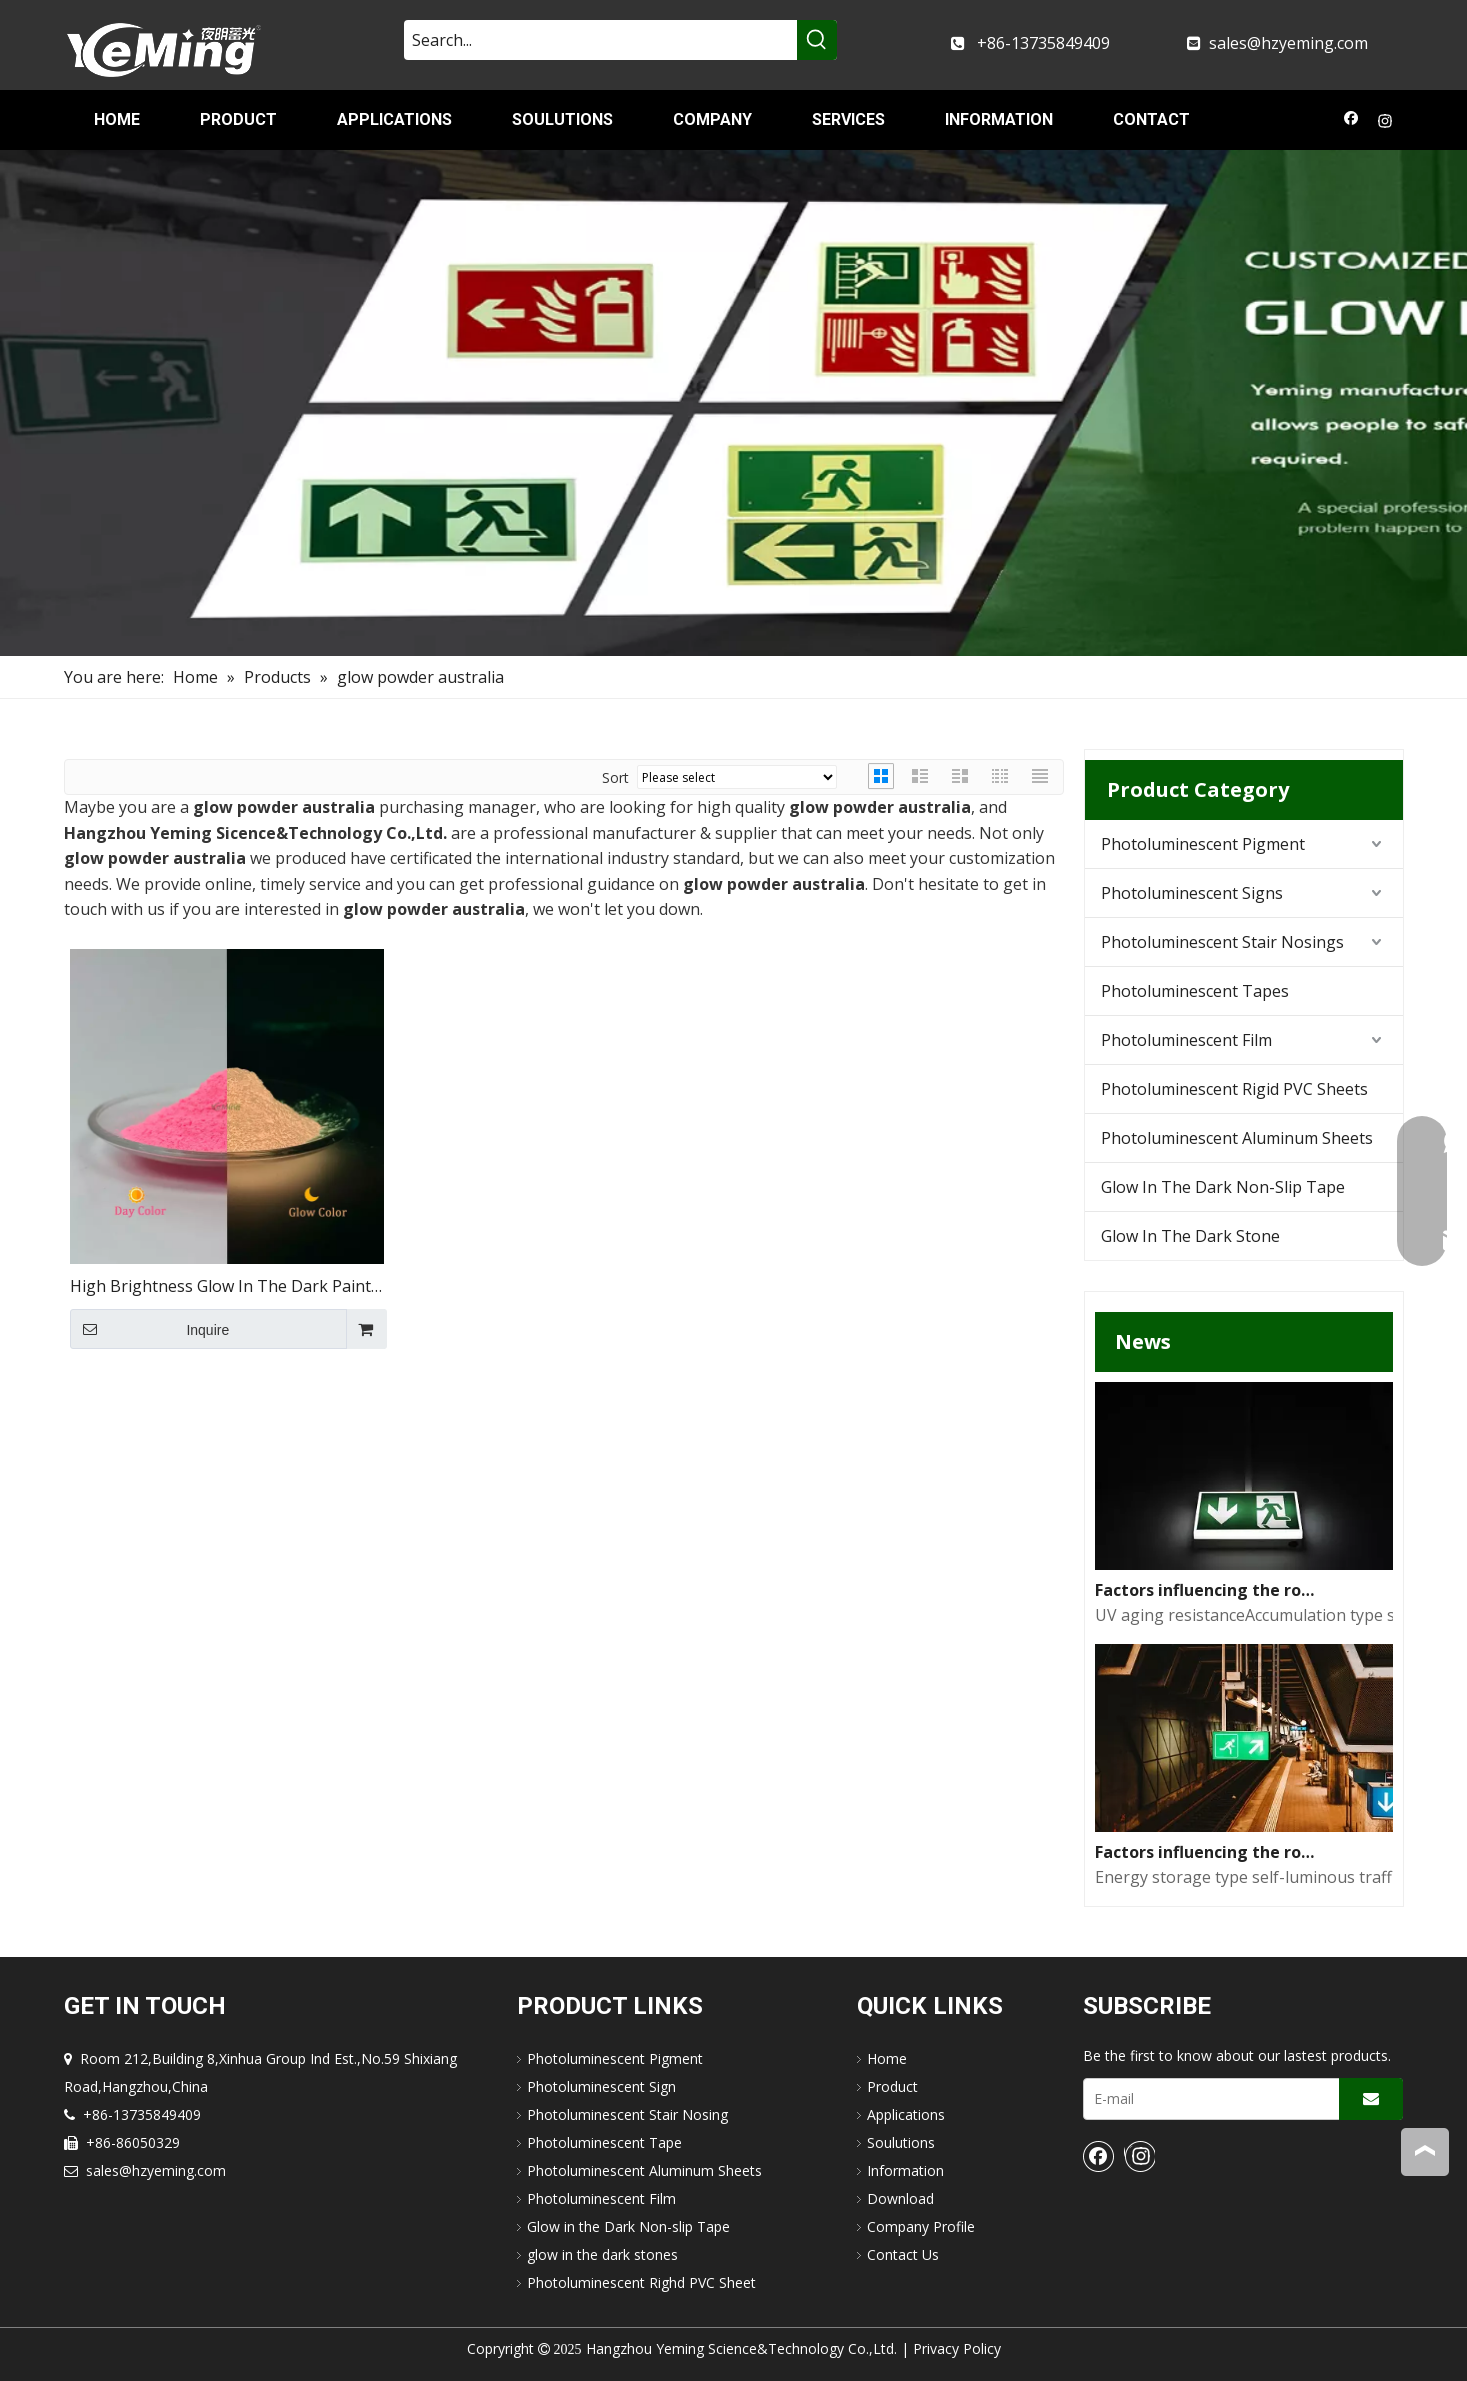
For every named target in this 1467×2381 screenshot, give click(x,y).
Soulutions (901, 2142)
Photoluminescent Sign (601, 2086)
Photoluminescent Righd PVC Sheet (641, 2282)
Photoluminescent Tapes (1195, 991)
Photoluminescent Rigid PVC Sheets (1234, 1089)
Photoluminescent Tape (604, 2142)
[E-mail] (1207, 2099)
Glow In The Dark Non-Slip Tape (1223, 1187)
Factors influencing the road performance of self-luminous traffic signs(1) (1208, 1852)
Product (892, 2086)
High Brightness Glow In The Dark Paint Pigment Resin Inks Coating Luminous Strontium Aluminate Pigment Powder (220, 1287)
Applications (906, 2114)
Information (905, 2170)
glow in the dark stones (602, 2254)
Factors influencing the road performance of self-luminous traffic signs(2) (1208, 1590)
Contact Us (903, 2254)
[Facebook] (1351, 123)
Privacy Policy (957, 2348)
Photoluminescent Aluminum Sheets (1237, 1138)
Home (887, 2058)
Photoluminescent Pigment (1203, 844)
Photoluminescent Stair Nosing (627, 2114)
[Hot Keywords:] (817, 40)
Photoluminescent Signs (1192, 893)
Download (900, 2198)
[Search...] (600, 40)
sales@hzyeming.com (1288, 43)
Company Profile (921, 2226)
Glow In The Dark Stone (1190, 1236)
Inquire (150, 1329)
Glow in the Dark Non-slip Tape (628, 2226)
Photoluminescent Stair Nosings (1222, 942)
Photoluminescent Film (1186, 1040)
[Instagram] (1385, 123)
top (1425, 2151)
